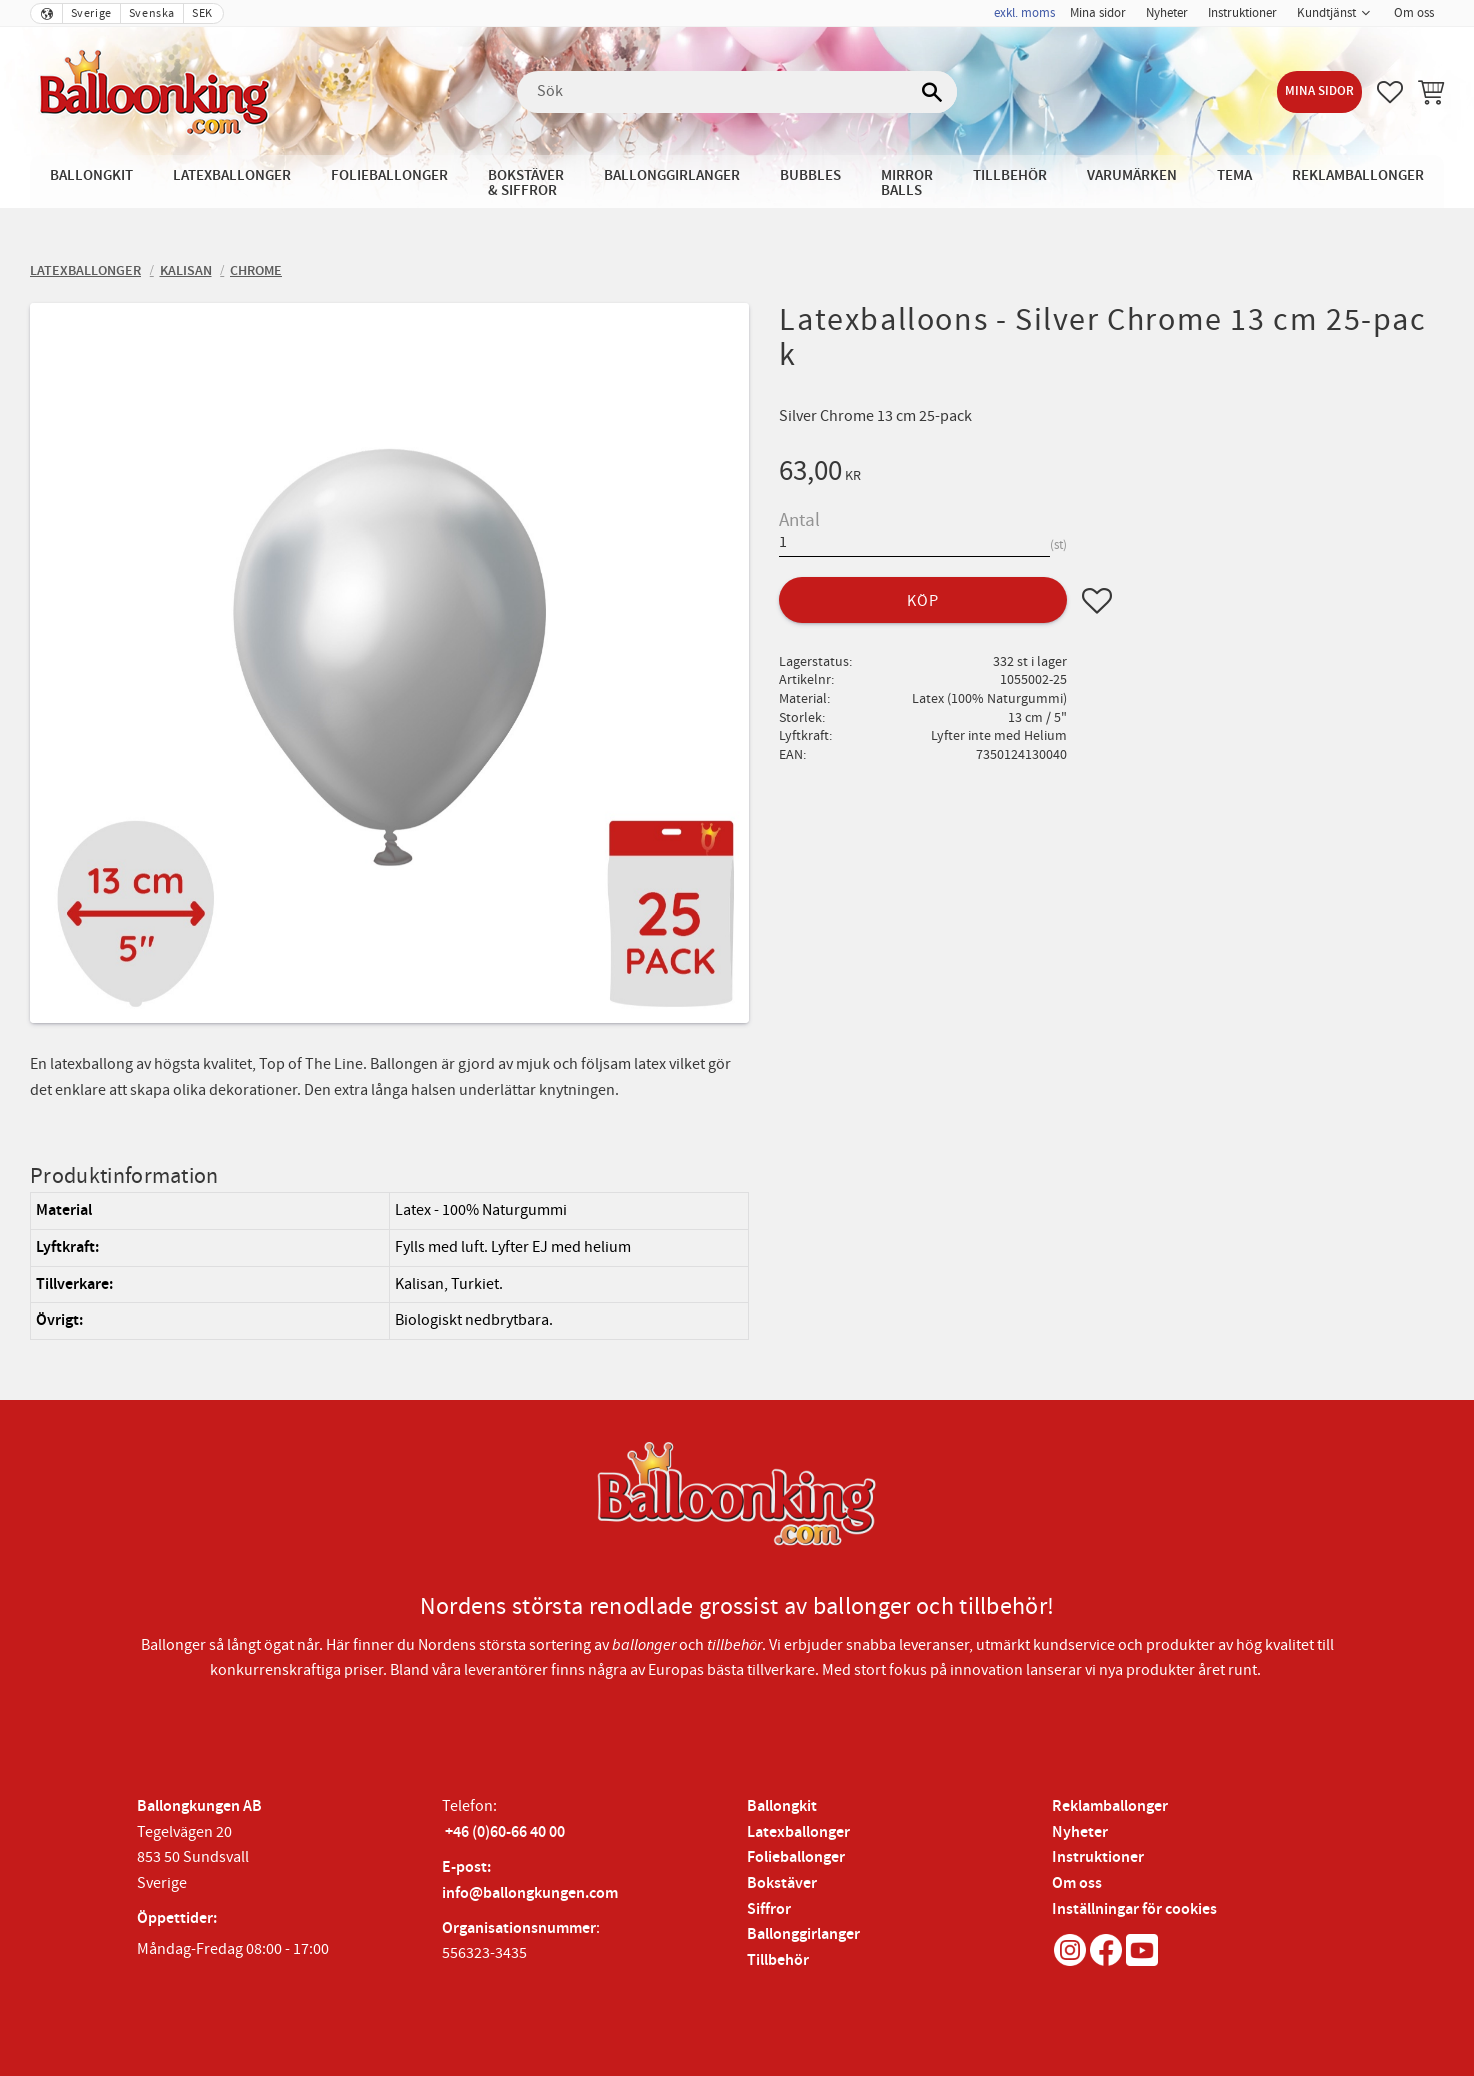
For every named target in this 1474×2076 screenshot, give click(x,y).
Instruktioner (1098, 1857)
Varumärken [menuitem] (1132, 175)
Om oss (1077, 1883)
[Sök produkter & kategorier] (737, 92)
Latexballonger (798, 1832)
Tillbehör (778, 1960)
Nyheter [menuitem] (1167, 13)
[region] (389, 1265)
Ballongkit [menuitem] (91, 175)
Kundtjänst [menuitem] (1326, 13)
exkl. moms (1024, 13)
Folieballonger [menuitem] (389, 175)
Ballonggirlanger (803, 1934)
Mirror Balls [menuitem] (907, 183)
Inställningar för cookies (1134, 1909)
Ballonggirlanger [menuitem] (672, 175)
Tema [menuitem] (1234, 175)
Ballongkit (782, 1806)
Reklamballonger (1110, 1806)
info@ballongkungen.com (530, 1893)
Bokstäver (782, 1883)
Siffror (769, 1909)
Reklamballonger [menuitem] (1358, 175)
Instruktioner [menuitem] (1242, 13)
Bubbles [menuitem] (810, 175)
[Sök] (932, 92)
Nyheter (1080, 1832)
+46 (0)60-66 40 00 (505, 1832)
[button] (1390, 92)
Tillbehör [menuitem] (1010, 175)
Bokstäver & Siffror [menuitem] (526, 183)
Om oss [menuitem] (1414, 13)
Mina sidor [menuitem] (1098, 13)
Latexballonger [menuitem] (232, 175)
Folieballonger (796, 1857)
